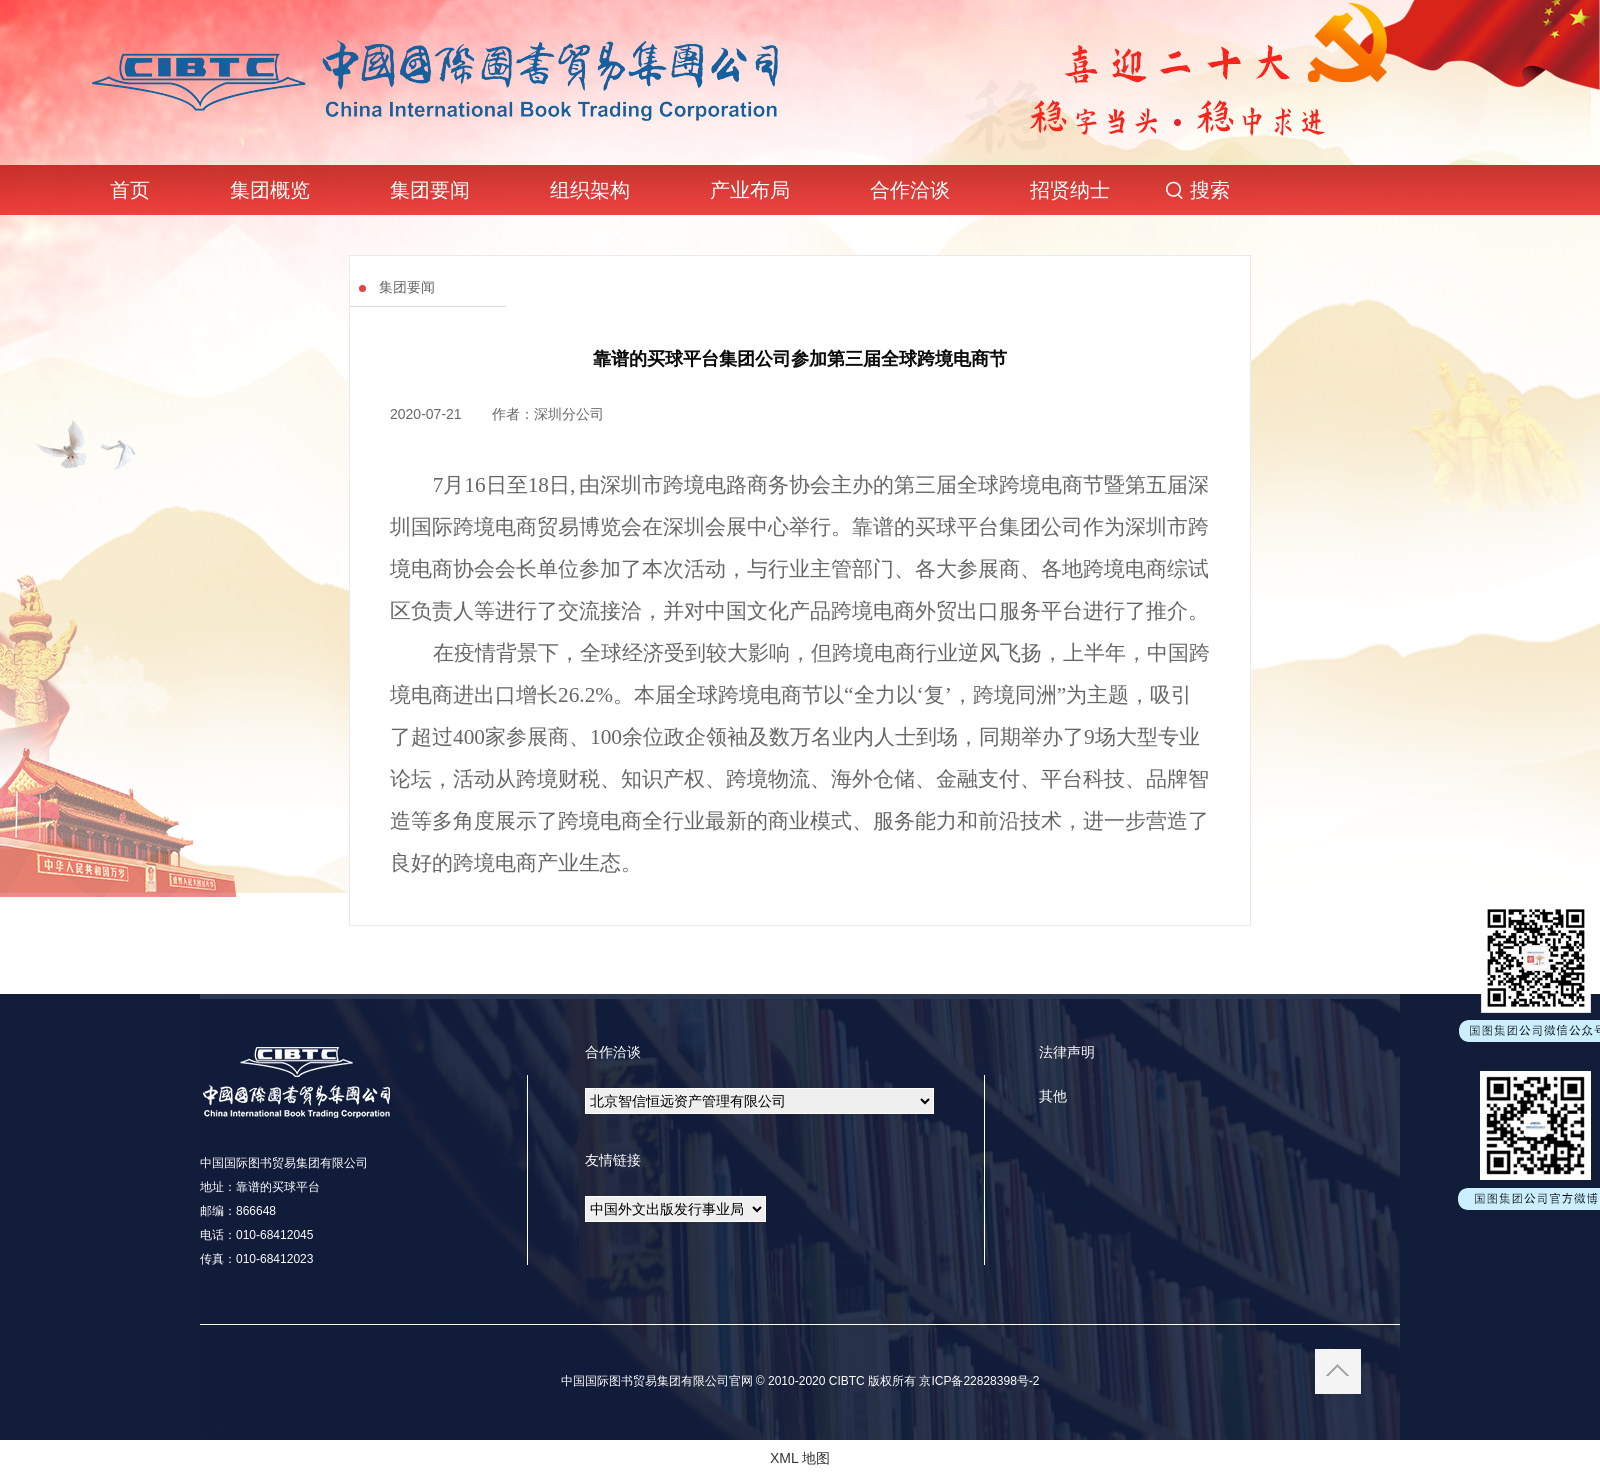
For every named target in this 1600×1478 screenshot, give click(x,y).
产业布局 (750, 190)
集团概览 (270, 190)
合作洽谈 (910, 190)
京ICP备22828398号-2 (977, 1381)
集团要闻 (430, 190)
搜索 (1210, 190)
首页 (130, 190)
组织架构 (590, 190)
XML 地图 (800, 1458)
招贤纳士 (1070, 190)
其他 (1053, 1096)
